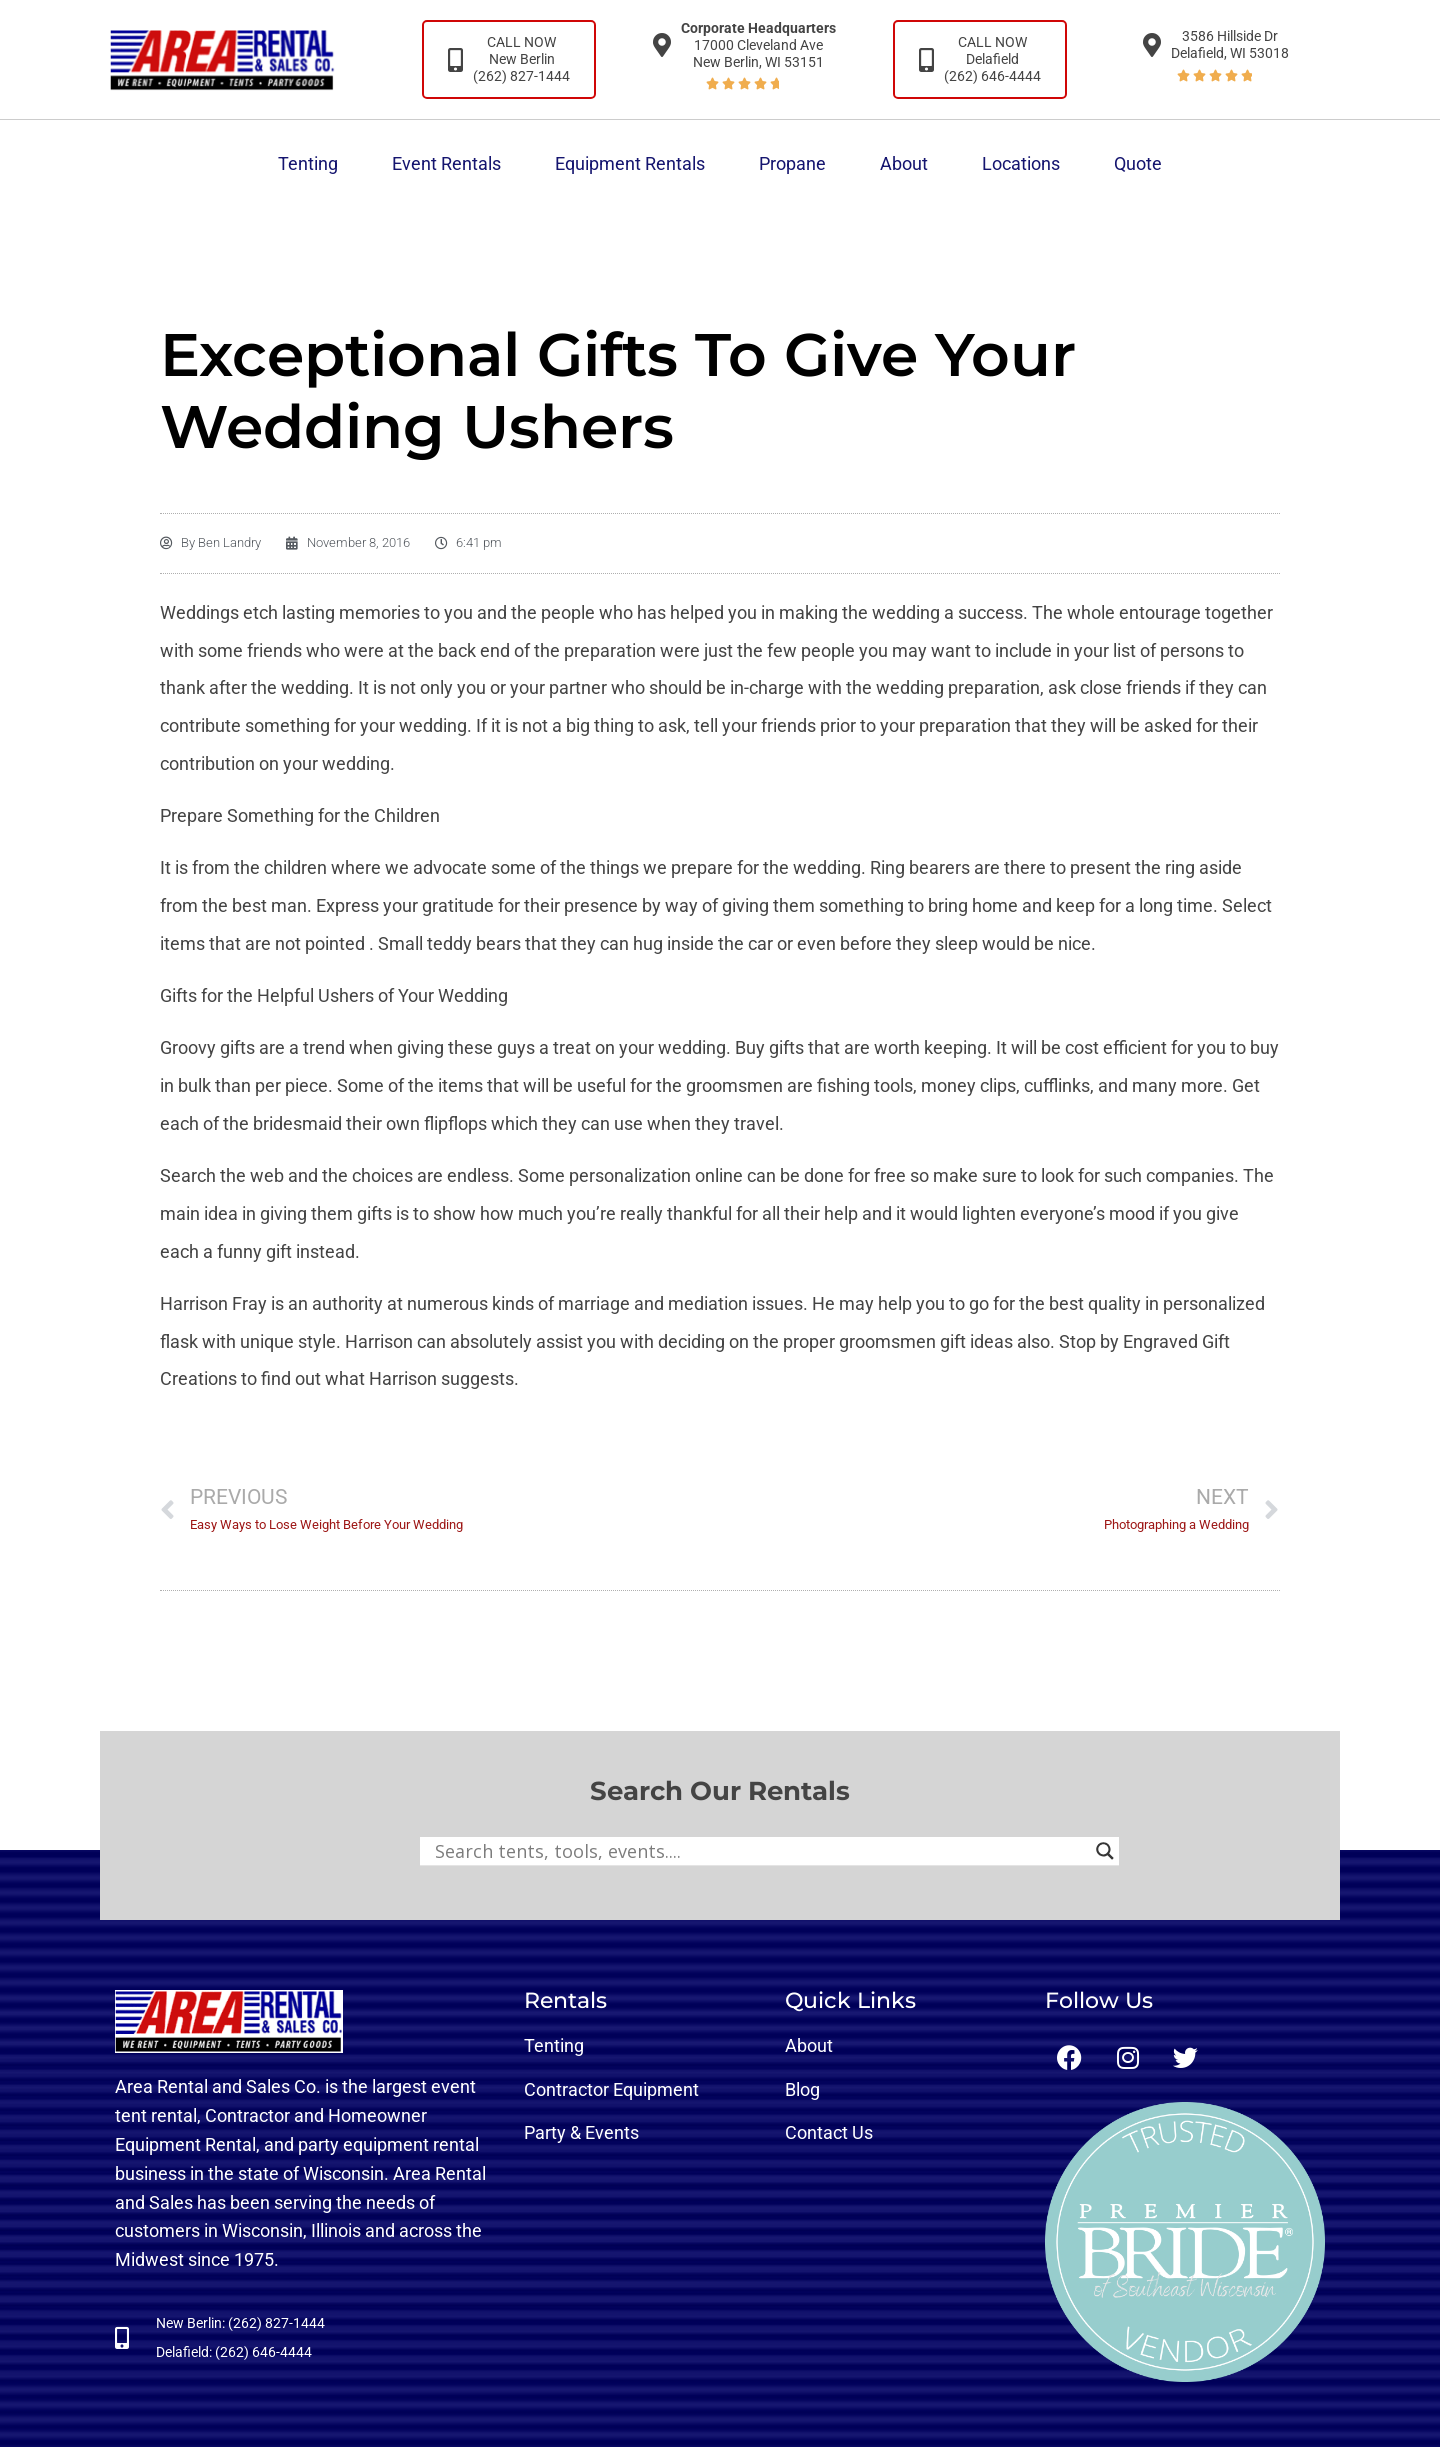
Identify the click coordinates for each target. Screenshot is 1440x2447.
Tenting (308, 163)
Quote (1138, 163)
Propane (792, 163)
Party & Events (581, 2132)
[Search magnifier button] (1105, 1851)
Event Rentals (446, 163)
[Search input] (760, 1851)
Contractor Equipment (611, 2089)
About (904, 163)
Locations (1021, 163)
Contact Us (829, 2132)
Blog (802, 2089)
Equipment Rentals (630, 163)
